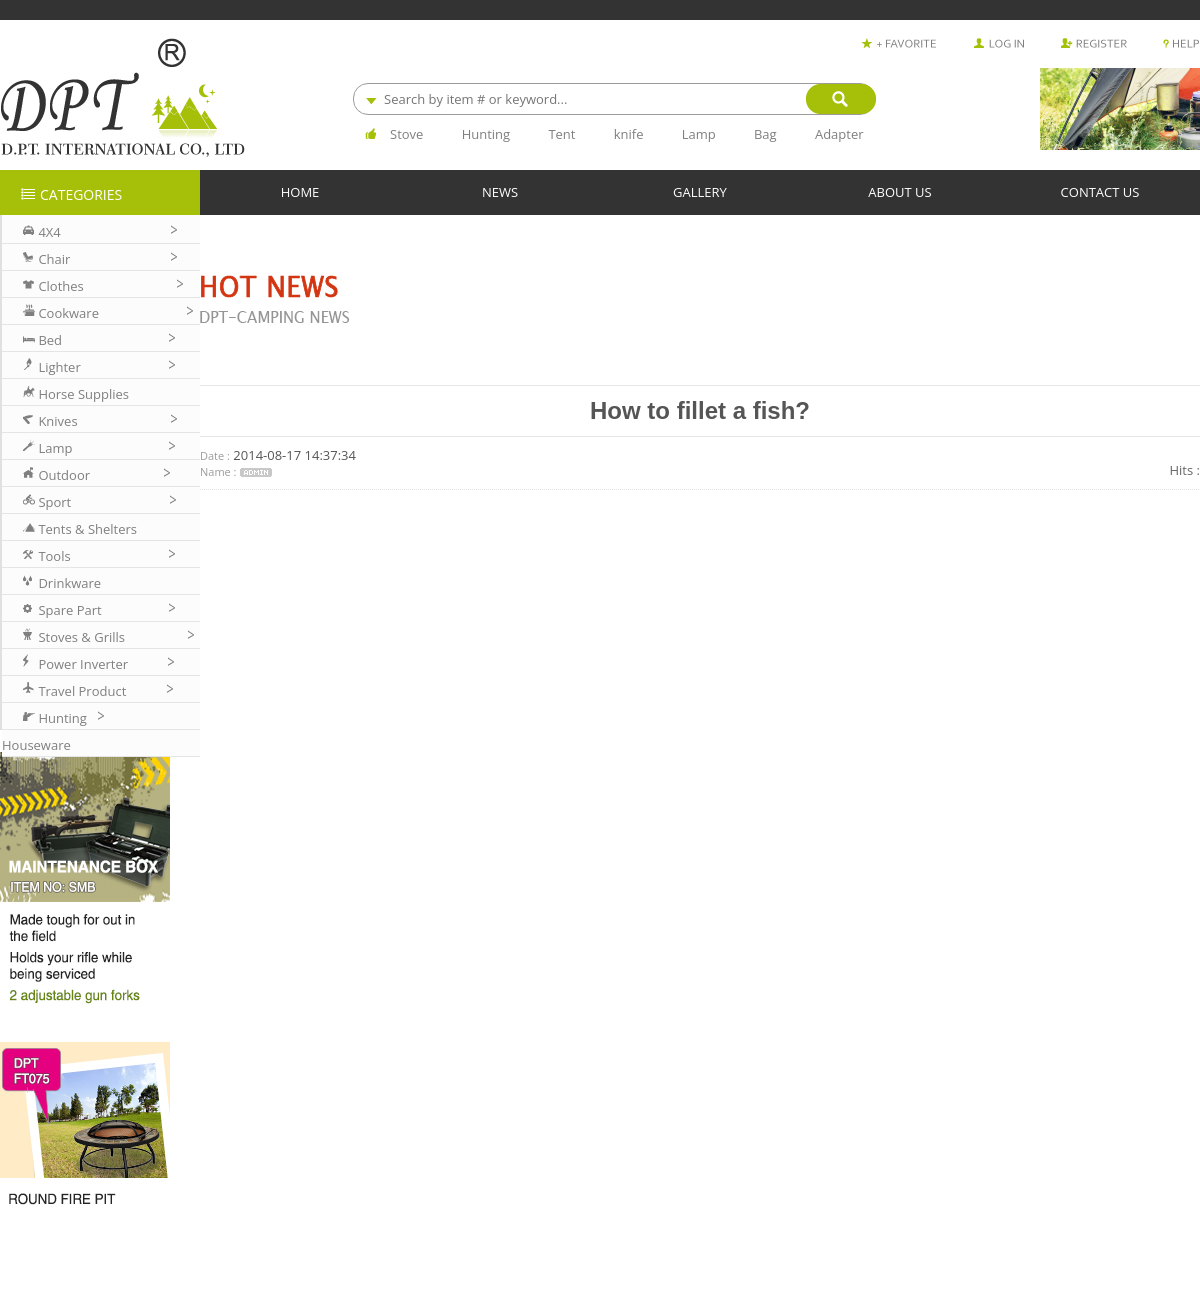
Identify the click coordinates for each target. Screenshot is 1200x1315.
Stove (406, 134)
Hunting (486, 134)
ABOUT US (899, 191)
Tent (561, 134)
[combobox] (614, 99)
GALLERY (700, 191)
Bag (765, 134)
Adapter (839, 134)
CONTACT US (1100, 191)
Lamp (699, 134)
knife (629, 134)
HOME (300, 191)
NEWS (500, 191)
